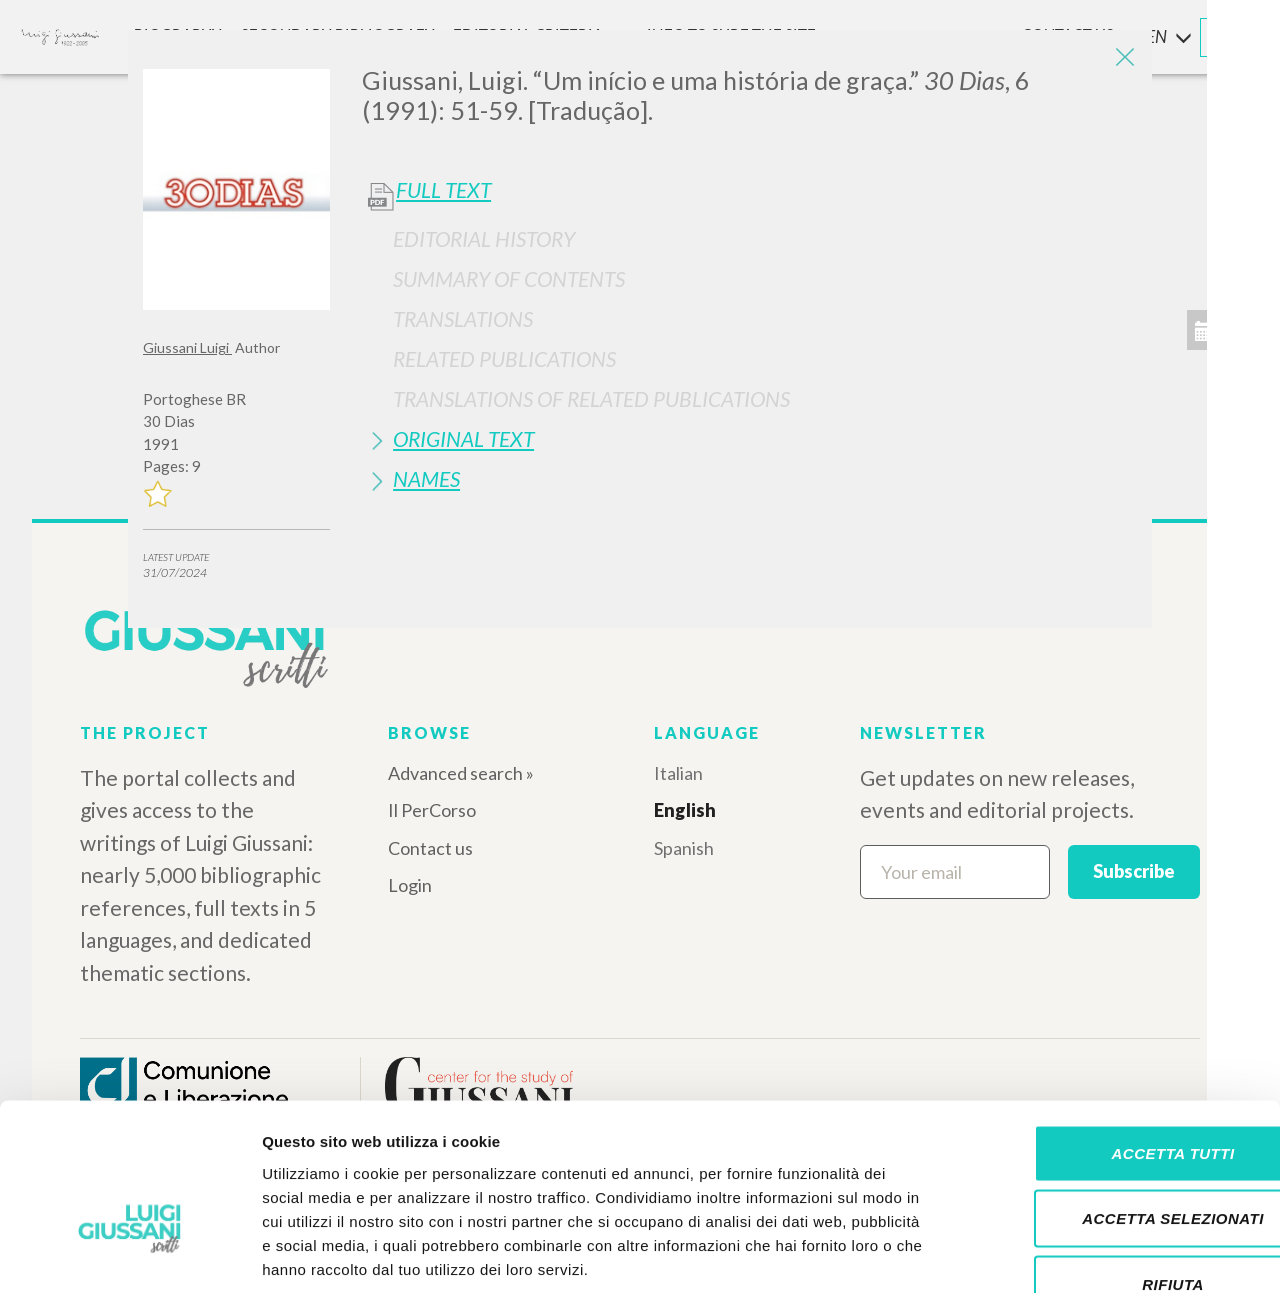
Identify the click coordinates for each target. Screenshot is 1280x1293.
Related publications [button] (504, 358)
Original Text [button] (463, 438)
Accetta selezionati (1113, 1096)
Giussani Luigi (187, 347)
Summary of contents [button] (509, 278)
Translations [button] (463, 318)
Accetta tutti (1112, 1030)
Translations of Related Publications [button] (591, 398)
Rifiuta (1113, 1161)
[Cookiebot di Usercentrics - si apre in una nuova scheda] (129, 1254)
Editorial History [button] (484, 238)
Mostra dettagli (1052, 1253)
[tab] (749, 238)
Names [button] (426, 478)
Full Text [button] (443, 190)
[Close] (1122, 60)
